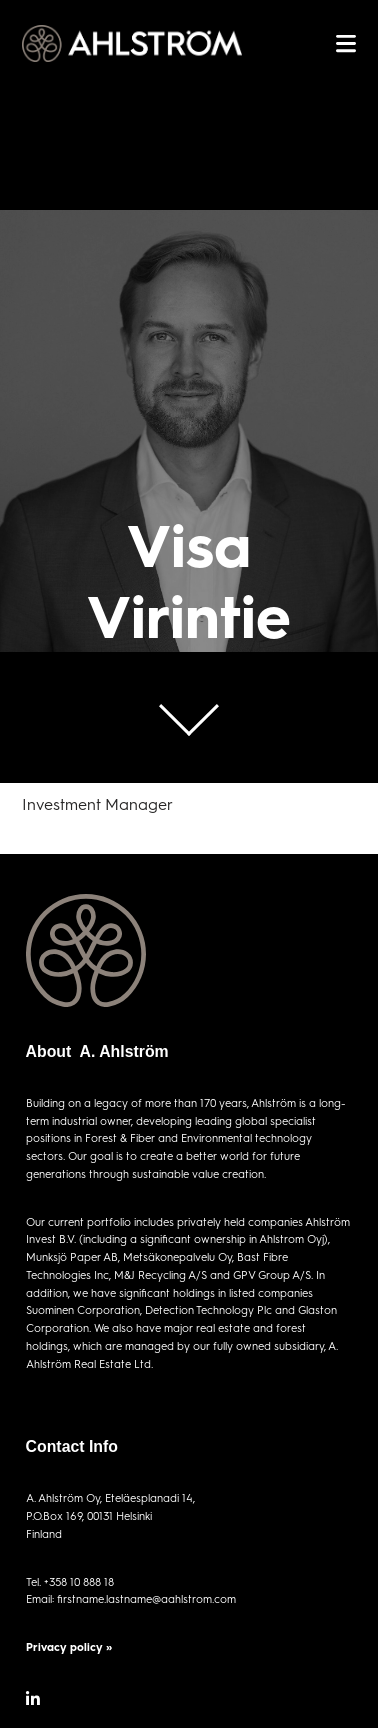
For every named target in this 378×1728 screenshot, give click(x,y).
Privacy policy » (69, 1646)
